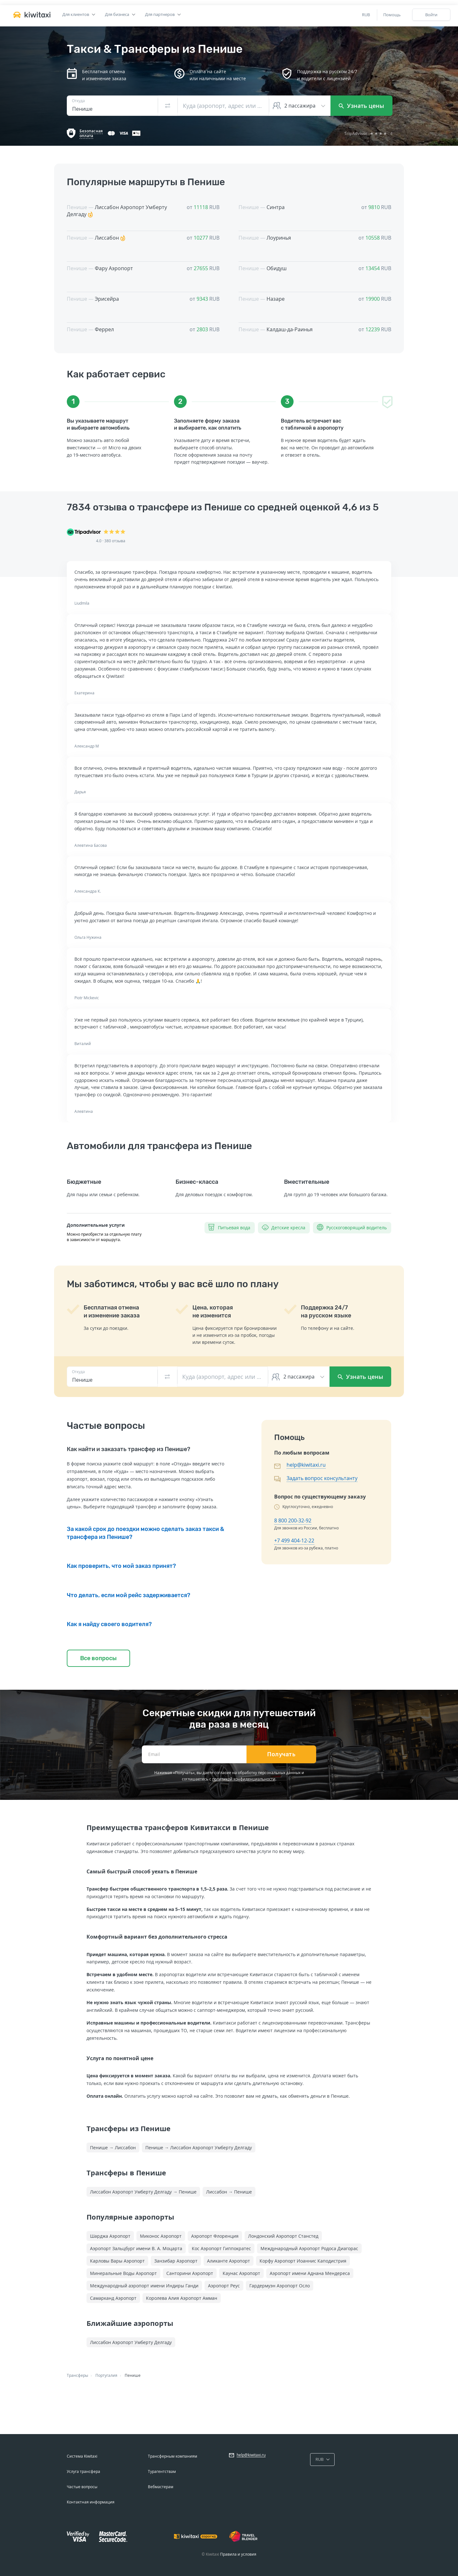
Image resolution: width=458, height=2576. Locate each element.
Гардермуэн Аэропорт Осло (279, 2286)
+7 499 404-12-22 (294, 1540)
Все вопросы (98, 1658)
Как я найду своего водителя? (109, 1624)
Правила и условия (238, 2554)
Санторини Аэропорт (189, 2273)
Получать (281, 1754)
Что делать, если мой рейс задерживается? (128, 1595)
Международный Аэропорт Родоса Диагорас (309, 2248)
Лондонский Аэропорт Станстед (283, 2236)
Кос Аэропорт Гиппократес (221, 2248)
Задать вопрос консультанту (322, 1478)
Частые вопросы (82, 2486)
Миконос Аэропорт (161, 2236)
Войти (431, 15)
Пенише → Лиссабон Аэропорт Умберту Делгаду (198, 2147)
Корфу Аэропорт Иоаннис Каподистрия (303, 2261)
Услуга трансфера (83, 2471)
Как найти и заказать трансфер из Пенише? (128, 1449)
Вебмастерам (160, 2486)
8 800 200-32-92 (292, 1520)
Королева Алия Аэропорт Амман (181, 2298)
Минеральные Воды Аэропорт (123, 2273)
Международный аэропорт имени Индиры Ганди (144, 2286)
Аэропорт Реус (224, 2286)
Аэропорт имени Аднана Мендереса (310, 2273)
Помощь (392, 15)
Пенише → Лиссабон (113, 2147)
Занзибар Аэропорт (176, 2261)
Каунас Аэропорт (241, 2273)
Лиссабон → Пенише (229, 2192)
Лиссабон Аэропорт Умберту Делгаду (131, 2342)
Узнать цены (361, 105)
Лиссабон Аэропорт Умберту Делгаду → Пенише (143, 2192)
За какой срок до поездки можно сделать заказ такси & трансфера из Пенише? (145, 1533)
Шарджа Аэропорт (110, 2236)
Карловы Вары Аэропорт (117, 2261)
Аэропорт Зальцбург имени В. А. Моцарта (136, 2248)
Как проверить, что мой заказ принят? (121, 1565)
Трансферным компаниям (172, 2456)
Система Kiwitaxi (82, 2456)
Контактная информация (90, 2502)
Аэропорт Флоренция (215, 2236)
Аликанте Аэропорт (228, 2261)
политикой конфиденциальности (243, 1779)
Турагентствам (162, 2471)
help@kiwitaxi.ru (306, 1464)
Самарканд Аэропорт (113, 2298)
